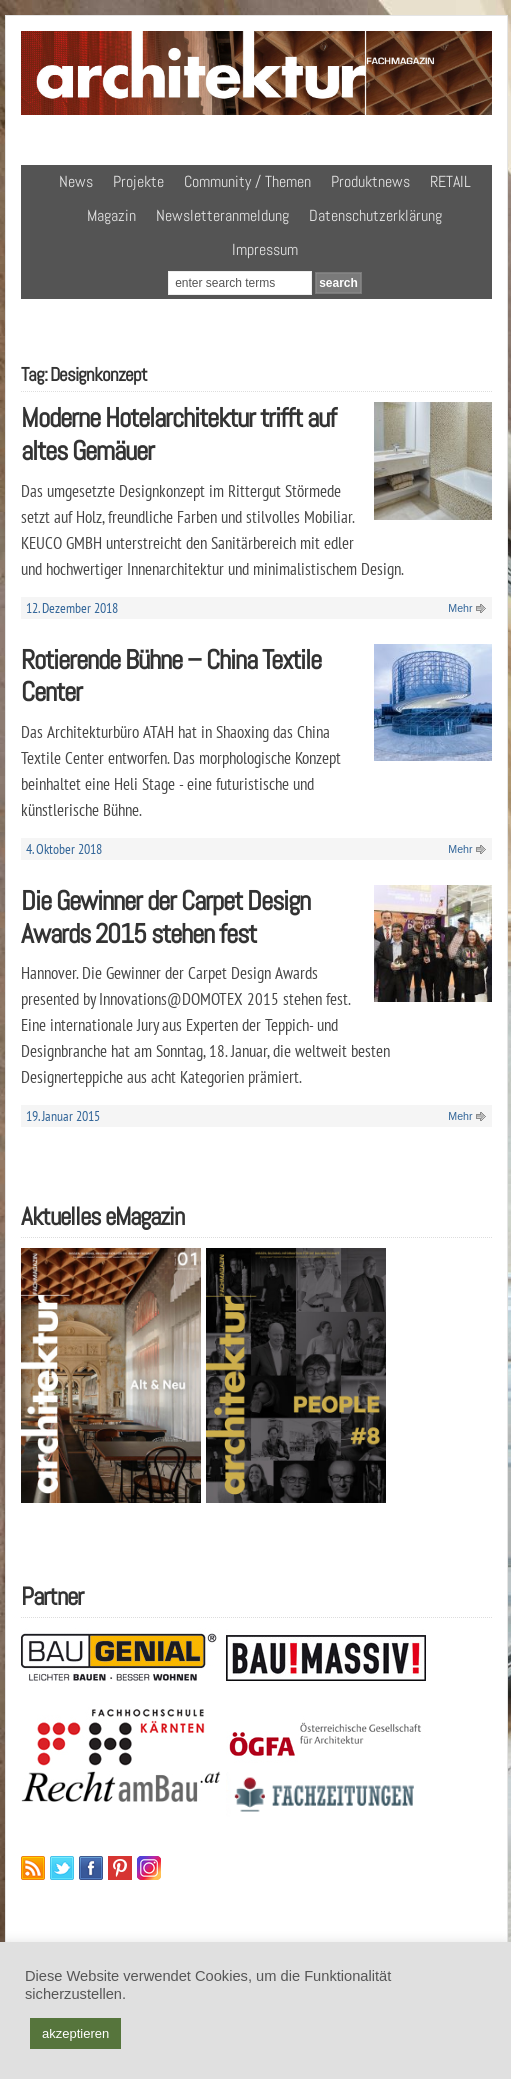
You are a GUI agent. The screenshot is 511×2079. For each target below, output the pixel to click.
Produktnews (370, 181)
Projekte (138, 181)
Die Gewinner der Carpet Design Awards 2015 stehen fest (165, 917)
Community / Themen (247, 181)
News (76, 181)
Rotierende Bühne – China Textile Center (171, 676)
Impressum (265, 249)
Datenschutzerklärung (375, 215)
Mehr (460, 608)
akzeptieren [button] (75, 2033)
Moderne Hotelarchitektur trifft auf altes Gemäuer (178, 434)
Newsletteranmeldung (222, 215)
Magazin (111, 215)
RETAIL (450, 181)
